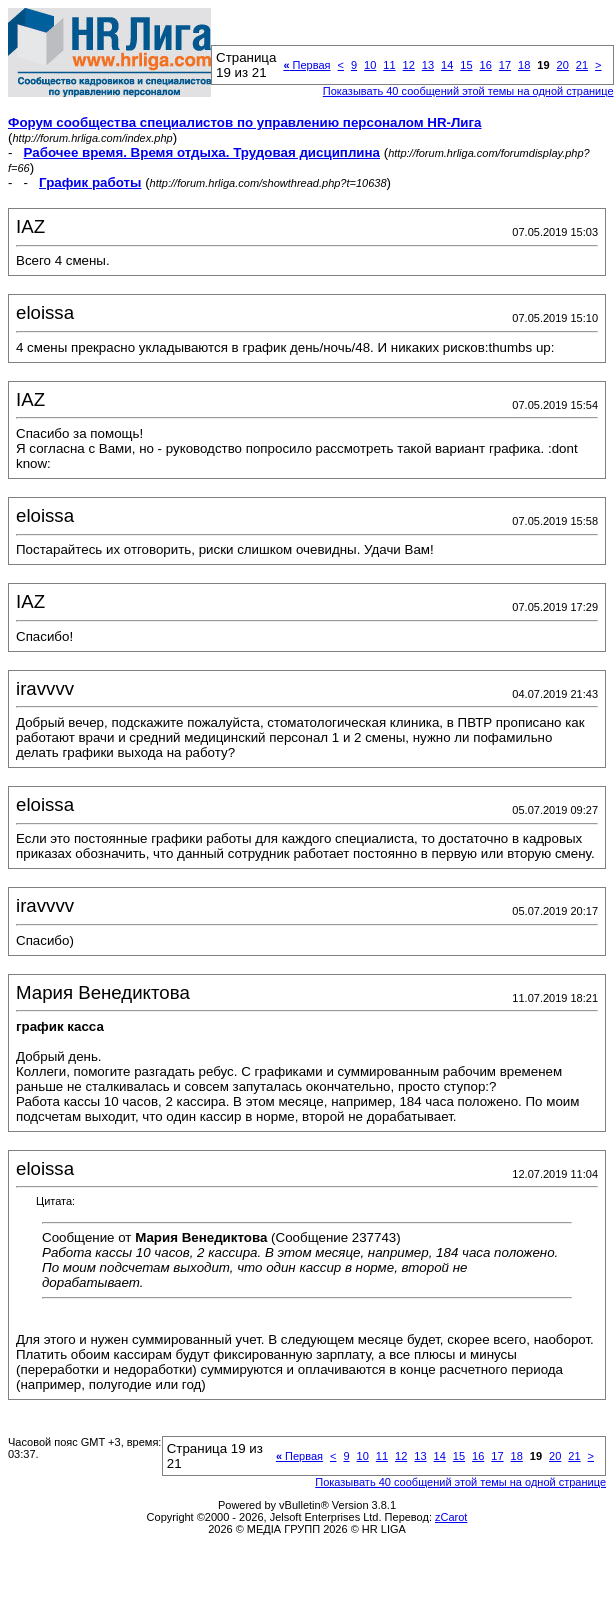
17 (505, 65)
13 (428, 65)
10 (370, 65)
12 (409, 65)
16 (486, 65)
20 (563, 65)
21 (582, 65)
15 (466, 65)
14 (447, 65)
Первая (306, 65)
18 (524, 65)
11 (389, 65)
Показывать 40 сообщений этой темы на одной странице (468, 91)
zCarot (451, 1517)
